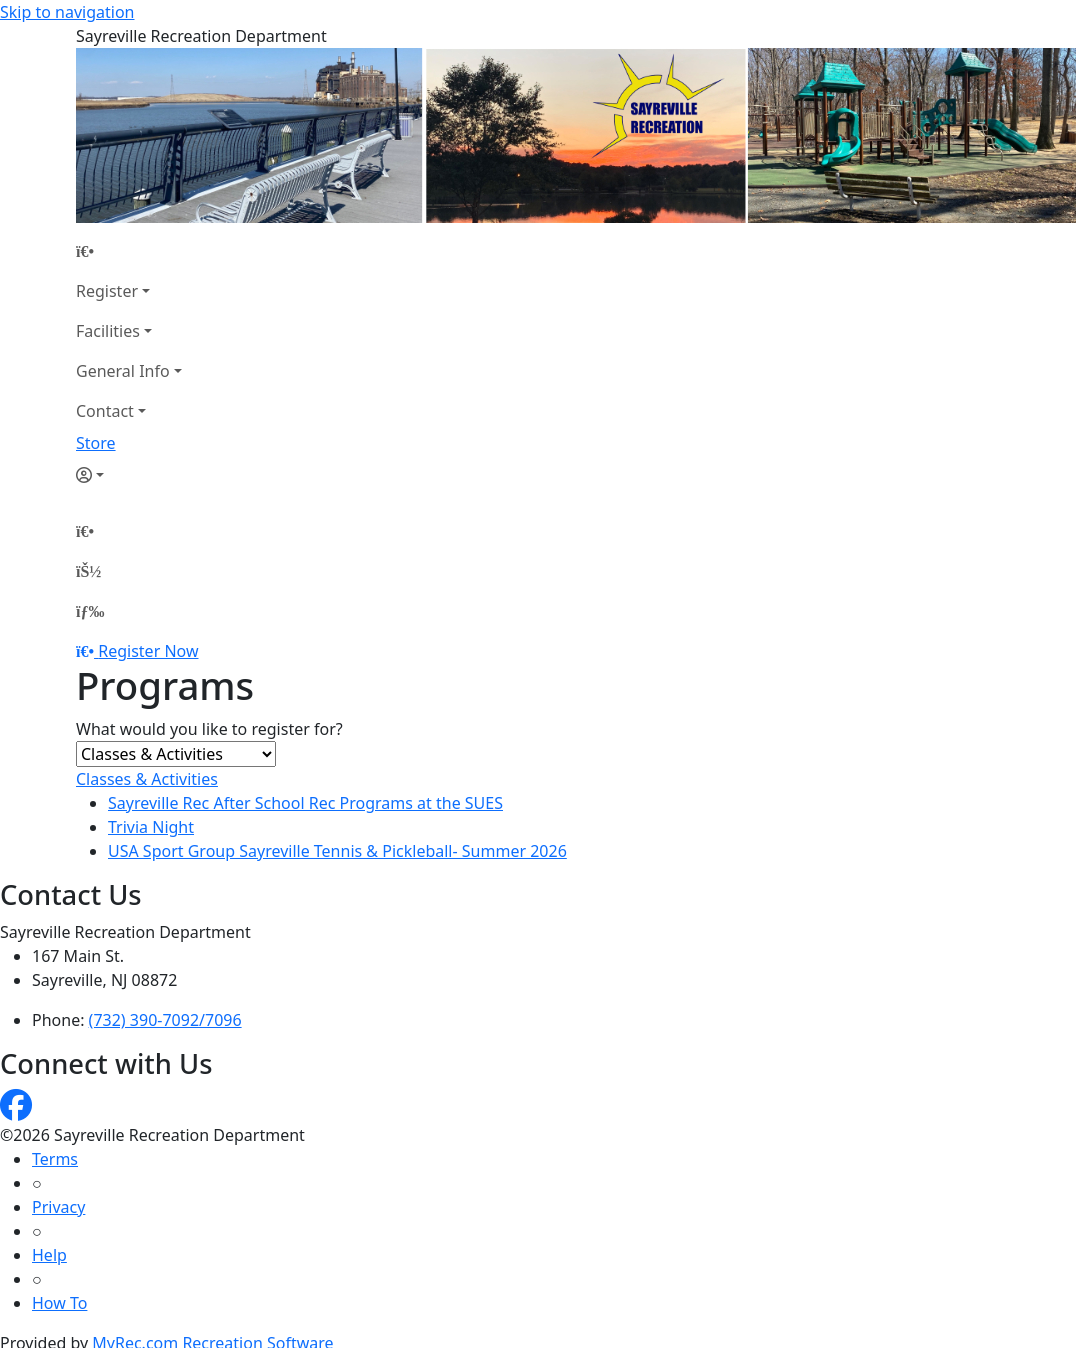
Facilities (108, 331)
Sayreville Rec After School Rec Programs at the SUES (305, 803)
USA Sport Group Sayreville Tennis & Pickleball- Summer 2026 (337, 851)
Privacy (58, 1207)
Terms (55, 1159)
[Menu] (90, 611)
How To (59, 1303)
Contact (105, 411)
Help (49, 1255)
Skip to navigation (67, 12)
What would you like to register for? (209, 729)
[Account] (129, 475)
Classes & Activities (147, 779)
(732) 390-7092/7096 (165, 1020)
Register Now (148, 651)
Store (96, 443)
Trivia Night (151, 827)
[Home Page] (129, 251)
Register (107, 291)
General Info (123, 371)
